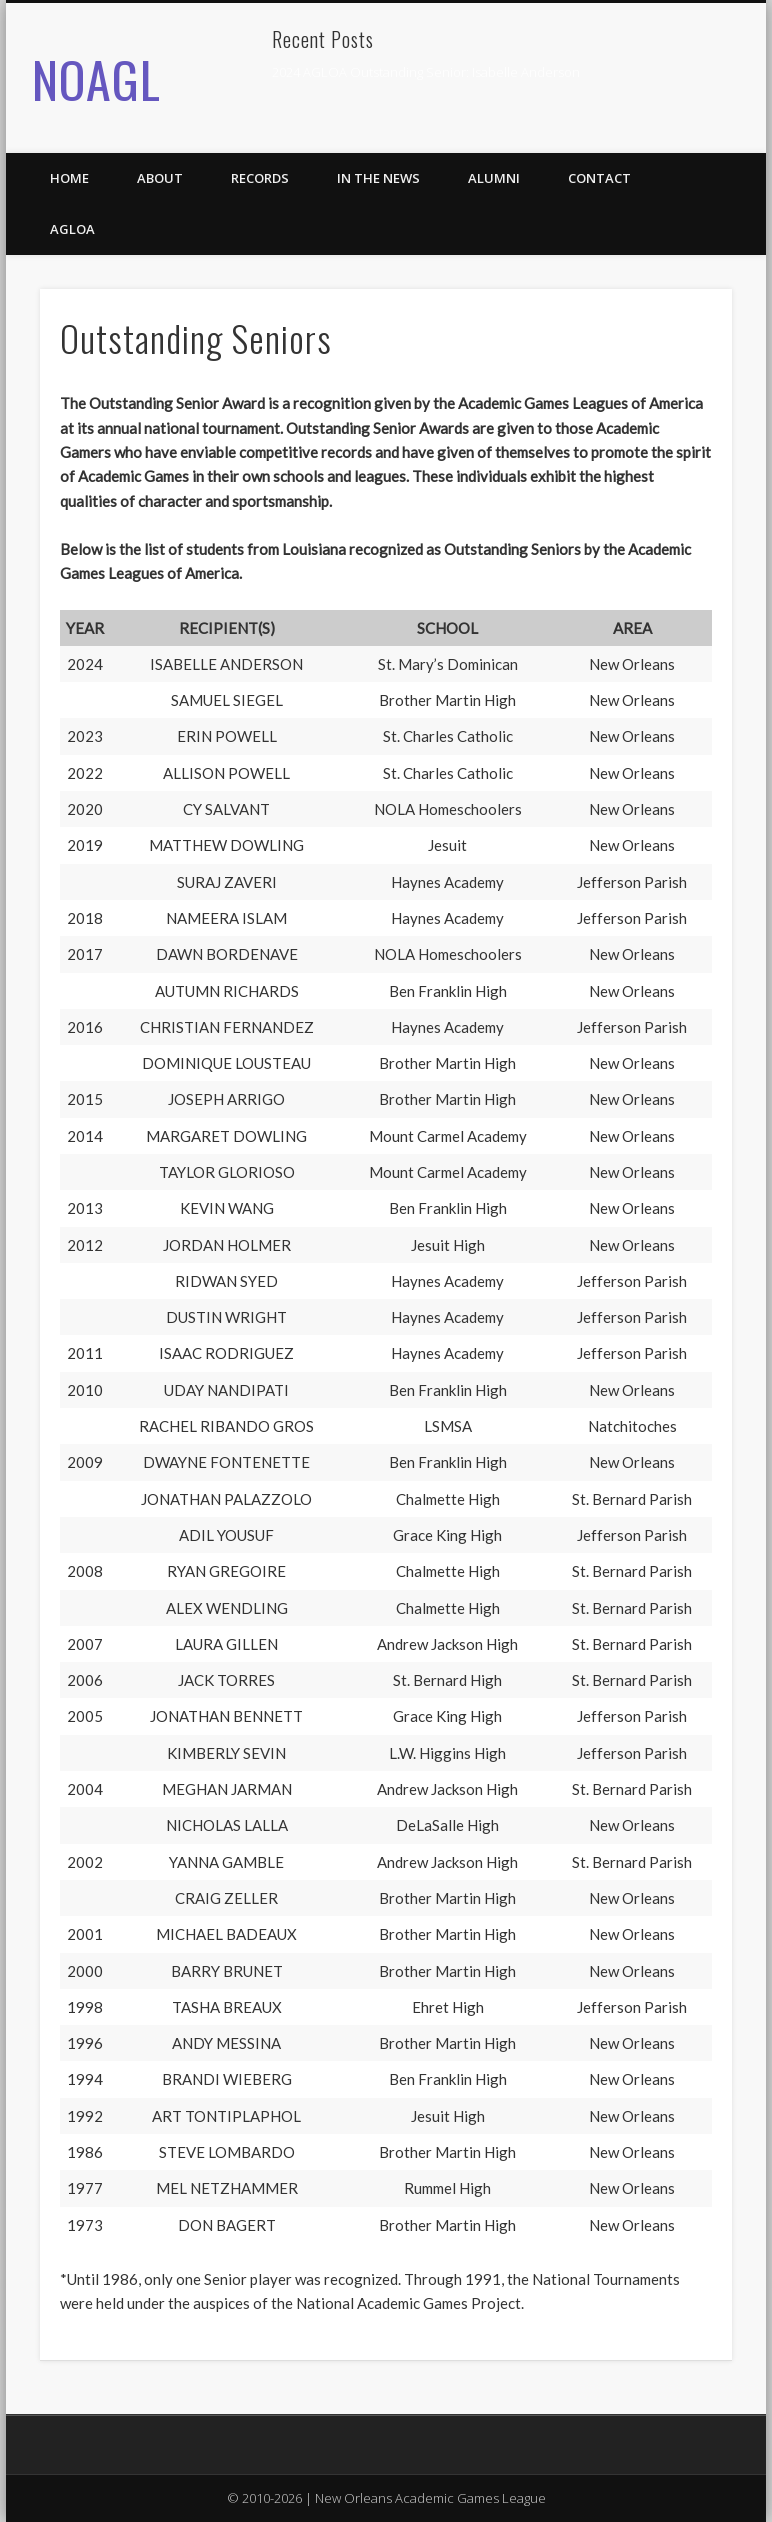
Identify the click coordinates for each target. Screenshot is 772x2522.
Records (260, 178)
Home (69, 178)
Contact (599, 178)
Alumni (494, 178)
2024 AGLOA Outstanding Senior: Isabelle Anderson (426, 72)
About (160, 178)
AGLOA (72, 229)
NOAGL (96, 78)
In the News (378, 178)
